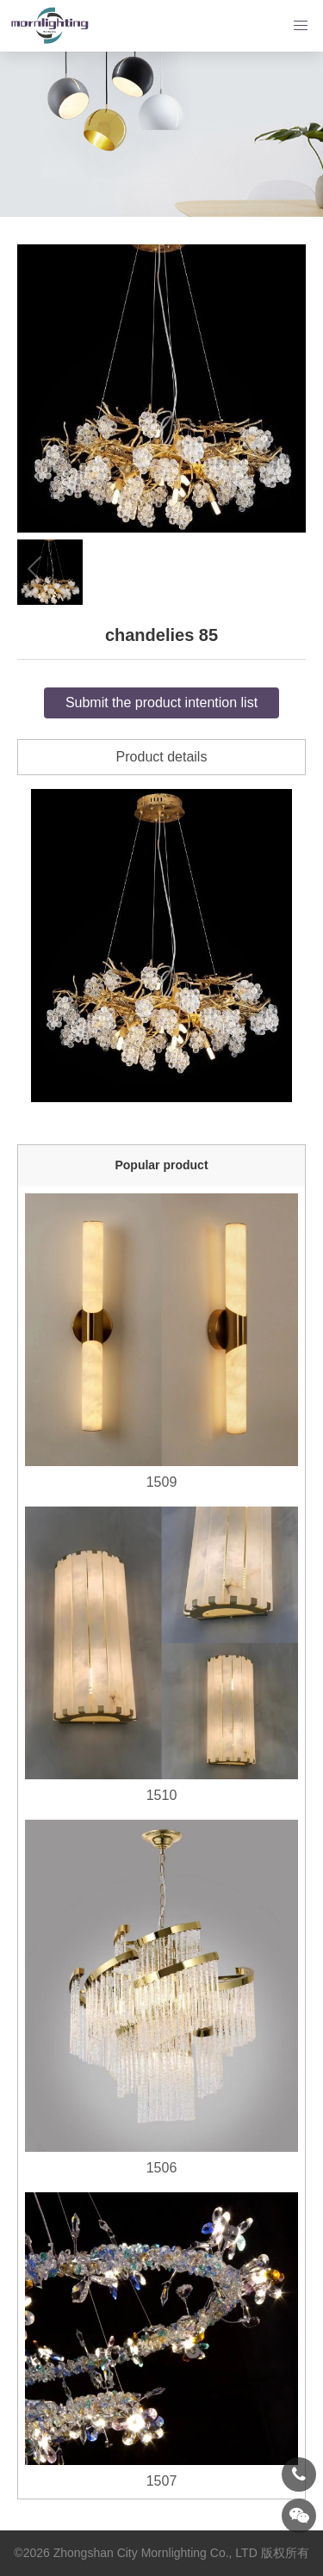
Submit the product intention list (161, 702)
